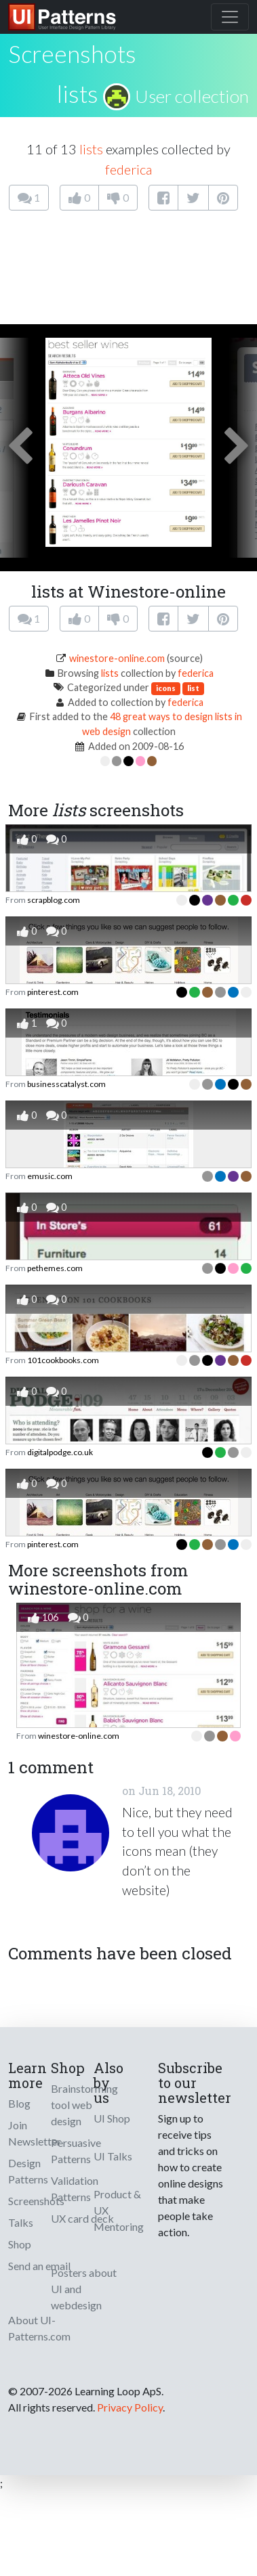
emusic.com (50, 1176)
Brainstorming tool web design (84, 2104)
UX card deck (82, 2218)
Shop (19, 2244)
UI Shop (112, 2118)
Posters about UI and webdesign (84, 2288)
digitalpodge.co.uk (60, 1452)
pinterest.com (53, 992)
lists (77, 93)
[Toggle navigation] (230, 16)
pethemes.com (55, 1268)
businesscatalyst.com (66, 1084)
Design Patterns (28, 2170)
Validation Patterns (74, 2188)
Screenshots (36, 2200)
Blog (19, 2103)
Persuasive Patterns (76, 2150)
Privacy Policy (130, 2407)
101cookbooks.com (63, 1360)
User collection (192, 96)
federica (128, 169)
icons (166, 688)
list (193, 688)
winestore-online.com (117, 658)
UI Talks (113, 2156)
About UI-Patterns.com (39, 2327)
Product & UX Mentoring (119, 2210)
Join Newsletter (34, 2133)
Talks (20, 2222)
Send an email (39, 2265)
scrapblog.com (53, 900)
